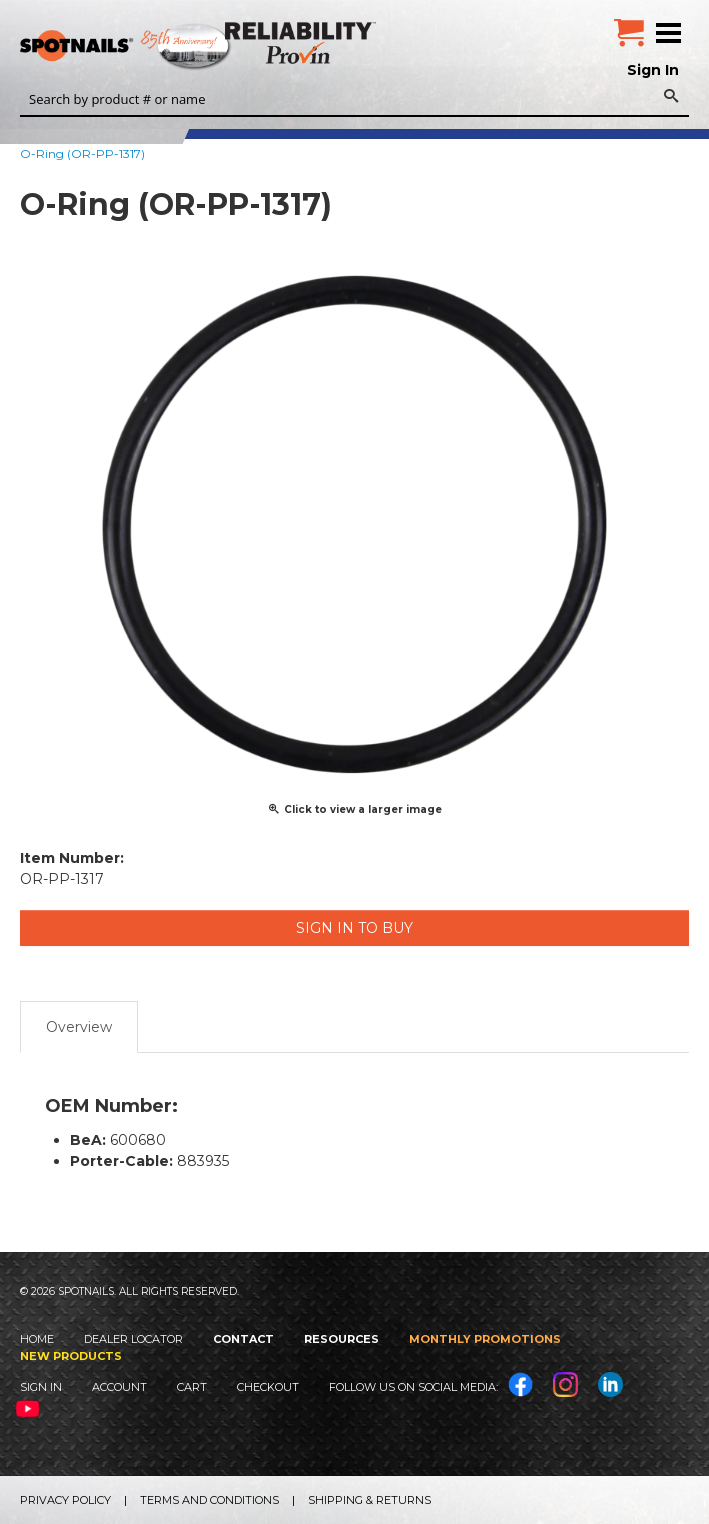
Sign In (653, 70)
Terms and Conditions (209, 1500)
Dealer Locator (133, 1339)
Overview (79, 1027)
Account (119, 1387)
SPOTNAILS (150, 47)
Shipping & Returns (369, 1500)
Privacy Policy (65, 1500)
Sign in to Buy (354, 928)
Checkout (268, 1387)
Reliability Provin (302, 42)
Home (37, 1339)
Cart (192, 1387)
